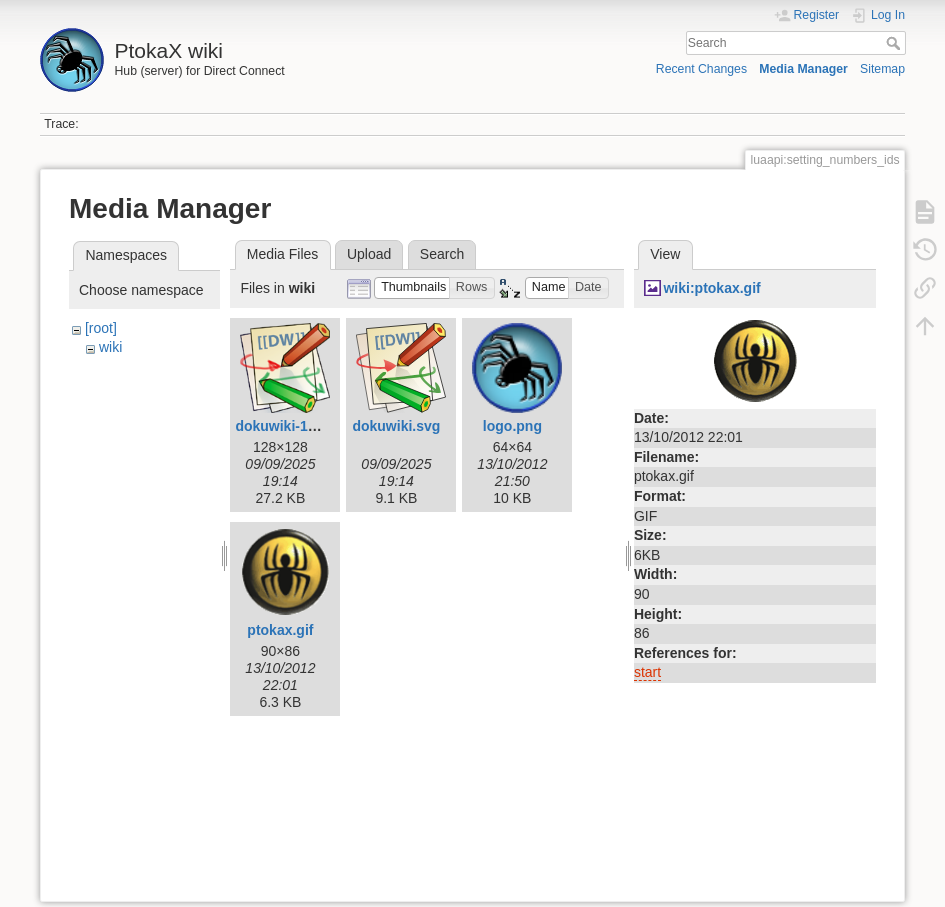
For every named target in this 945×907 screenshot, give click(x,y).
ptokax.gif (280, 630)
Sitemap (882, 69)
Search (895, 43)
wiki (110, 347)
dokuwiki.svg (396, 426)
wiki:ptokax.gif (711, 288)
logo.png (512, 426)
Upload (369, 254)
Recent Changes (701, 69)
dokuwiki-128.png (293, 426)
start (647, 672)
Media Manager (803, 69)
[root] (101, 328)
